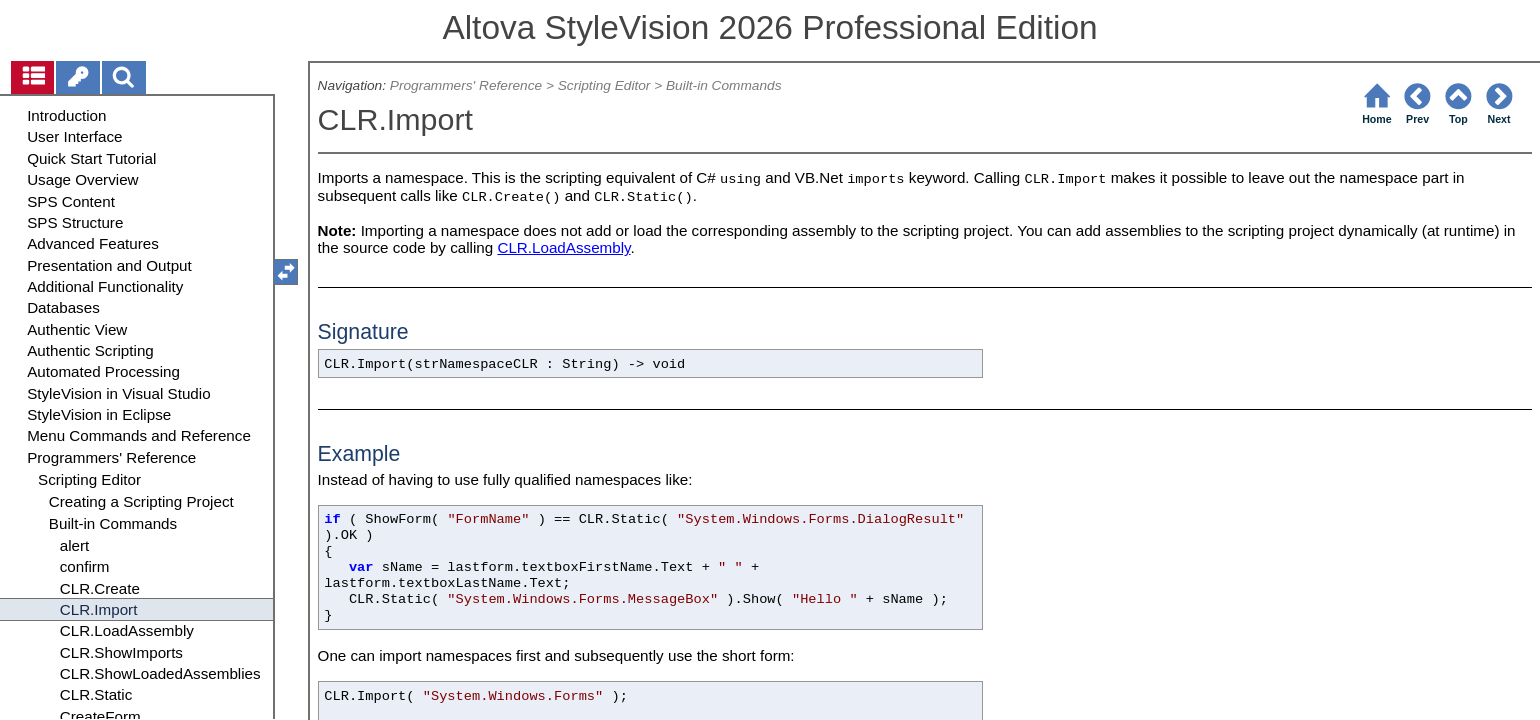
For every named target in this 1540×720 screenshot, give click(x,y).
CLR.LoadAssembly (563, 247)
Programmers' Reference (466, 85)
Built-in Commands (724, 85)
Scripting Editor (604, 85)
